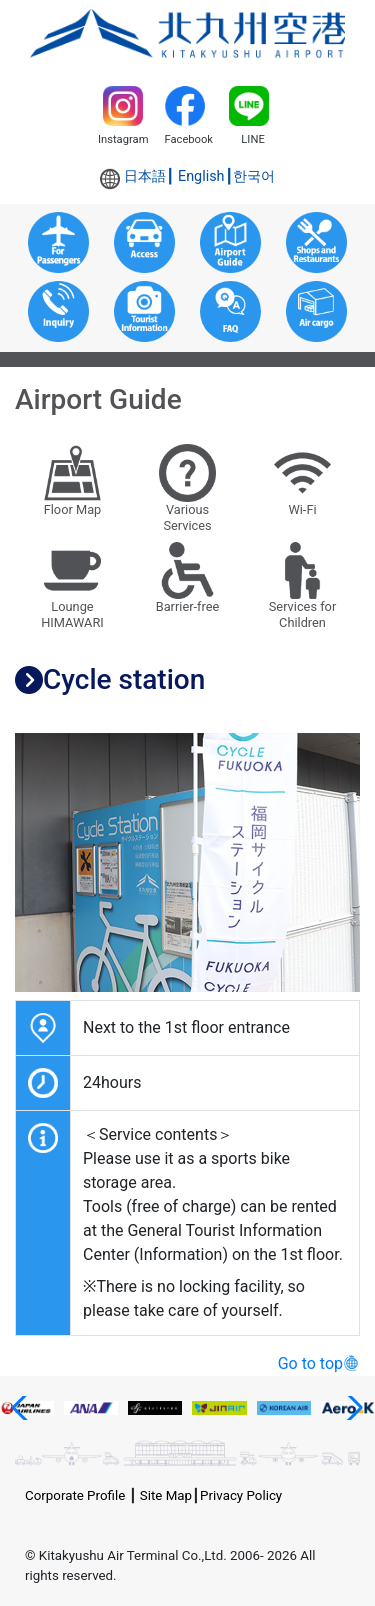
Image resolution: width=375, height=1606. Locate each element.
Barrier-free (188, 578)
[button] (23, 1408)
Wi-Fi (303, 480)
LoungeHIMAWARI (72, 586)
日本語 (145, 176)
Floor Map (73, 480)
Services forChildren (303, 586)
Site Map (166, 1495)
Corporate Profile (75, 1495)
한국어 (254, 176)
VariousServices (188, 488)
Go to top (310, 1363)
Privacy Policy (241, 1495)
